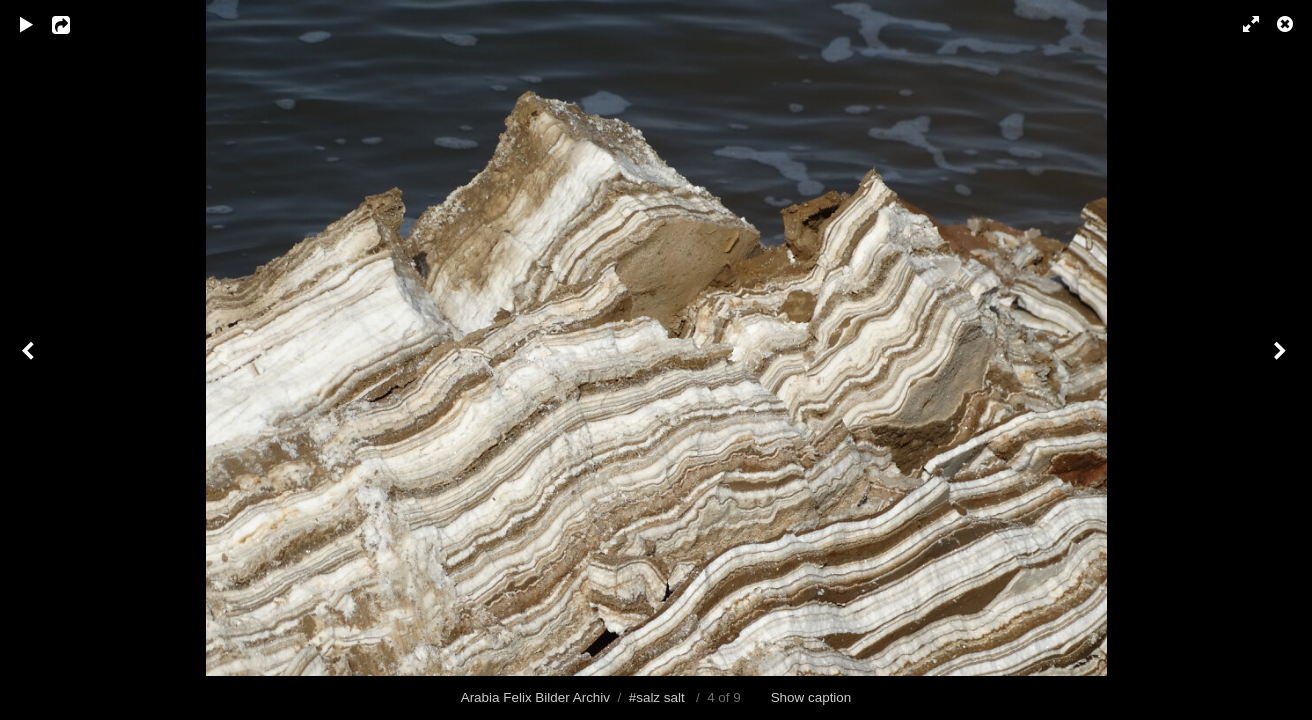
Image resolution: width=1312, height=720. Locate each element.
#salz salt (657, 697)
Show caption (811, 697)
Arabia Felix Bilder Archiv (535, 697)
